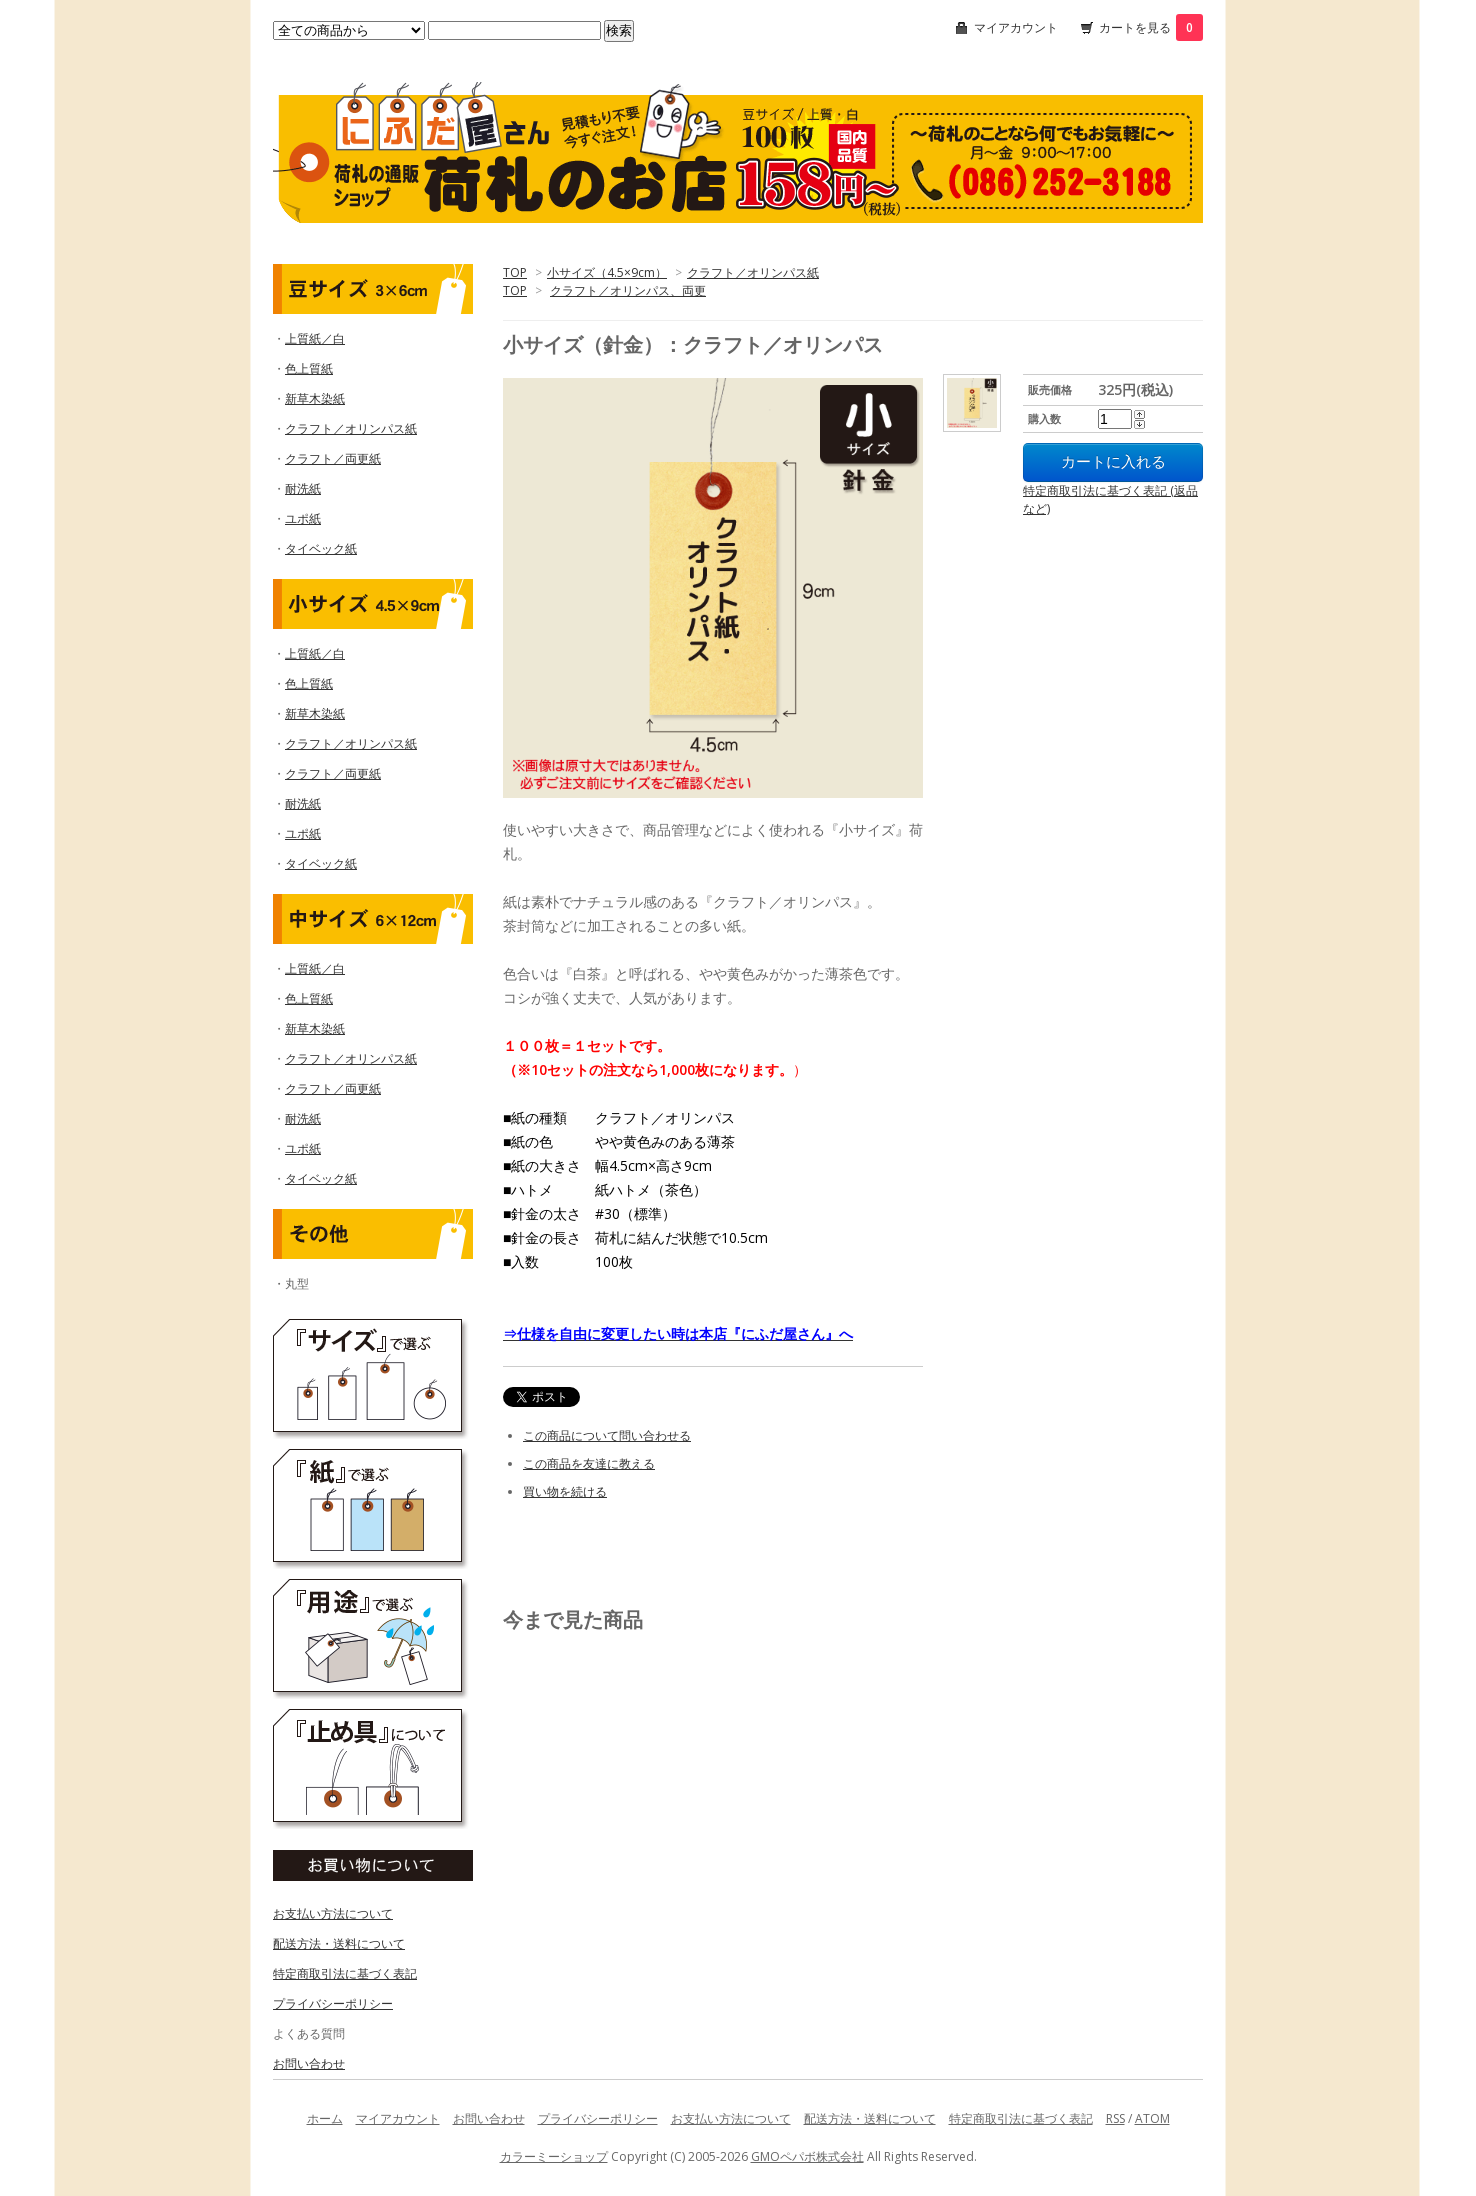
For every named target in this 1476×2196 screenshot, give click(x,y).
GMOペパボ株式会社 (807, 2156)
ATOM (1152, 2118)
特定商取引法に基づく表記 (345, 1973)
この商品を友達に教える (589, 1463)
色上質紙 (309, 368)
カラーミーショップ (554, 2156)
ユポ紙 (303, 518)
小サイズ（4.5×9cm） (607, 272)
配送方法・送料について (339, 1943)
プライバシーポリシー (333, 2003)
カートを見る (1151, 27)
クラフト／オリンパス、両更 (628, 290)
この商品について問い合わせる (607, 1435)
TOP (515, 272)
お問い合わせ (309, 2063)
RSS (1115, 2118)
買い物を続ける (565, 1491)
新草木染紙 (315, 398)
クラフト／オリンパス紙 (753, 272)
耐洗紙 (303, 488)
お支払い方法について (333, 1913)
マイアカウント (1016, 27)
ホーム (325, 2118)
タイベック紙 (321, 548)
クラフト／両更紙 (333, 458)
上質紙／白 (315, 338)
